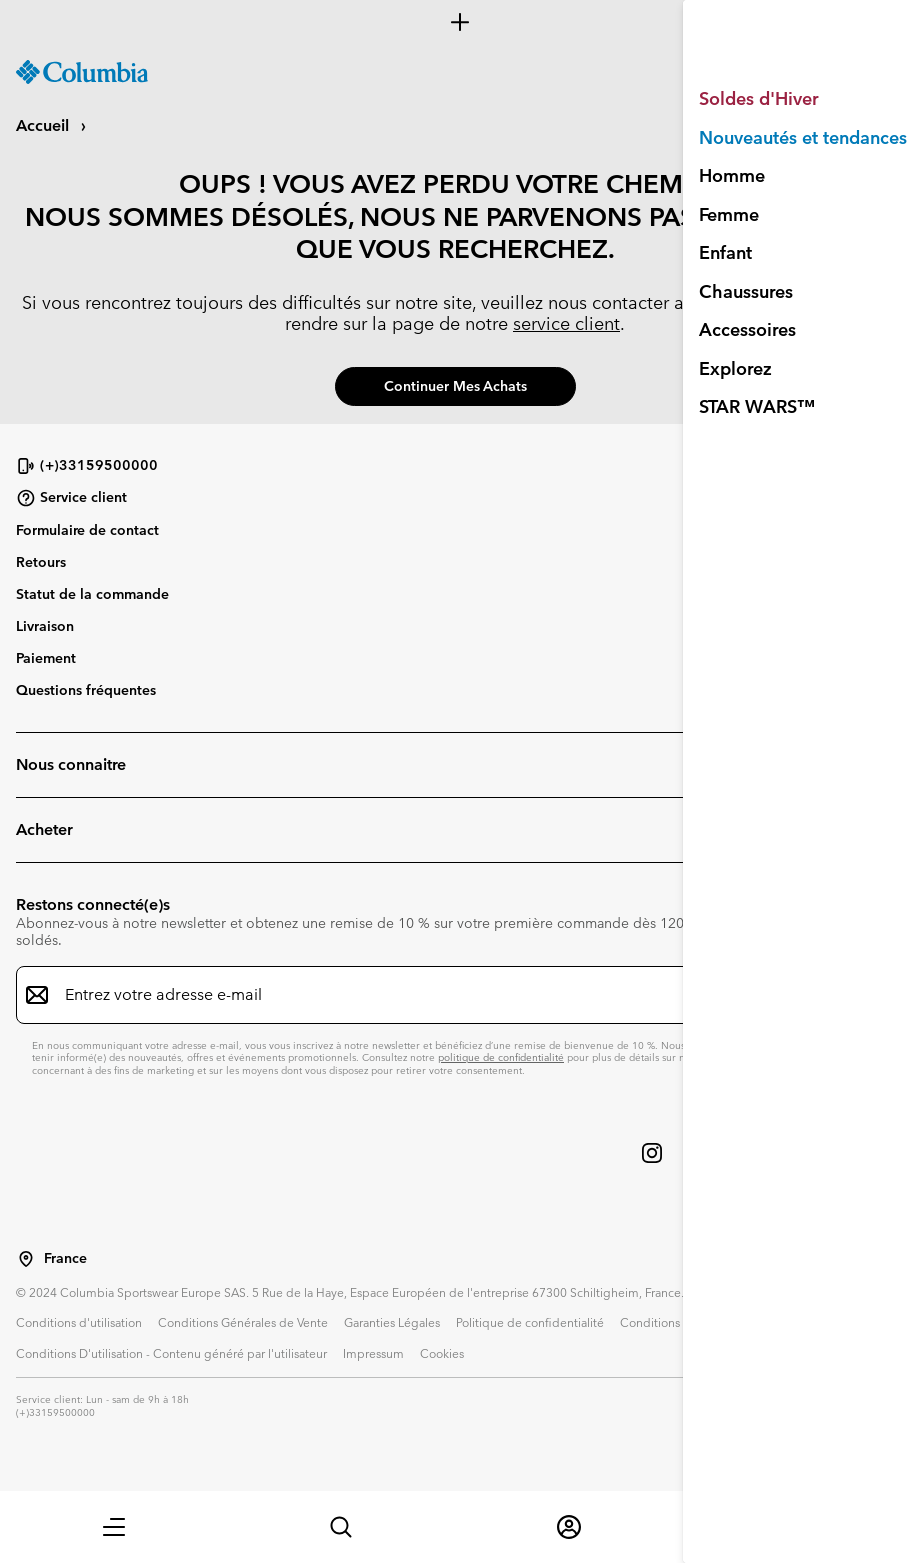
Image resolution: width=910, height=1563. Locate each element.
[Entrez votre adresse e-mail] (443, 995)
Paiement (46, 658)
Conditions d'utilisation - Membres (714, 1322)
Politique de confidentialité (530, 1322)
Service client (71, 498)
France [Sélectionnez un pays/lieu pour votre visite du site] (65, 1258)
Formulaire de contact (87, 530)
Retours (41, 562)
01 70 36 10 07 (759, 302)
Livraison (45, 626)
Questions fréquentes (86, 690)
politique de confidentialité (501, 1057)
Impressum (373, 1353)
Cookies (442, 1353)
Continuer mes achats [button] (455, 386)
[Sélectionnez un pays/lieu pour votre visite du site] (26, 1259)
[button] (114, 1527)
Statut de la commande (92, 594)
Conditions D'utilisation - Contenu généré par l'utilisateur (171, 1353)
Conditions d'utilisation (79, 1322)
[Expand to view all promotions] (455, 22)
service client (566, 323)
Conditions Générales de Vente (243, 1322)
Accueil (44, 125)
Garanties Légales (392, 1322)
